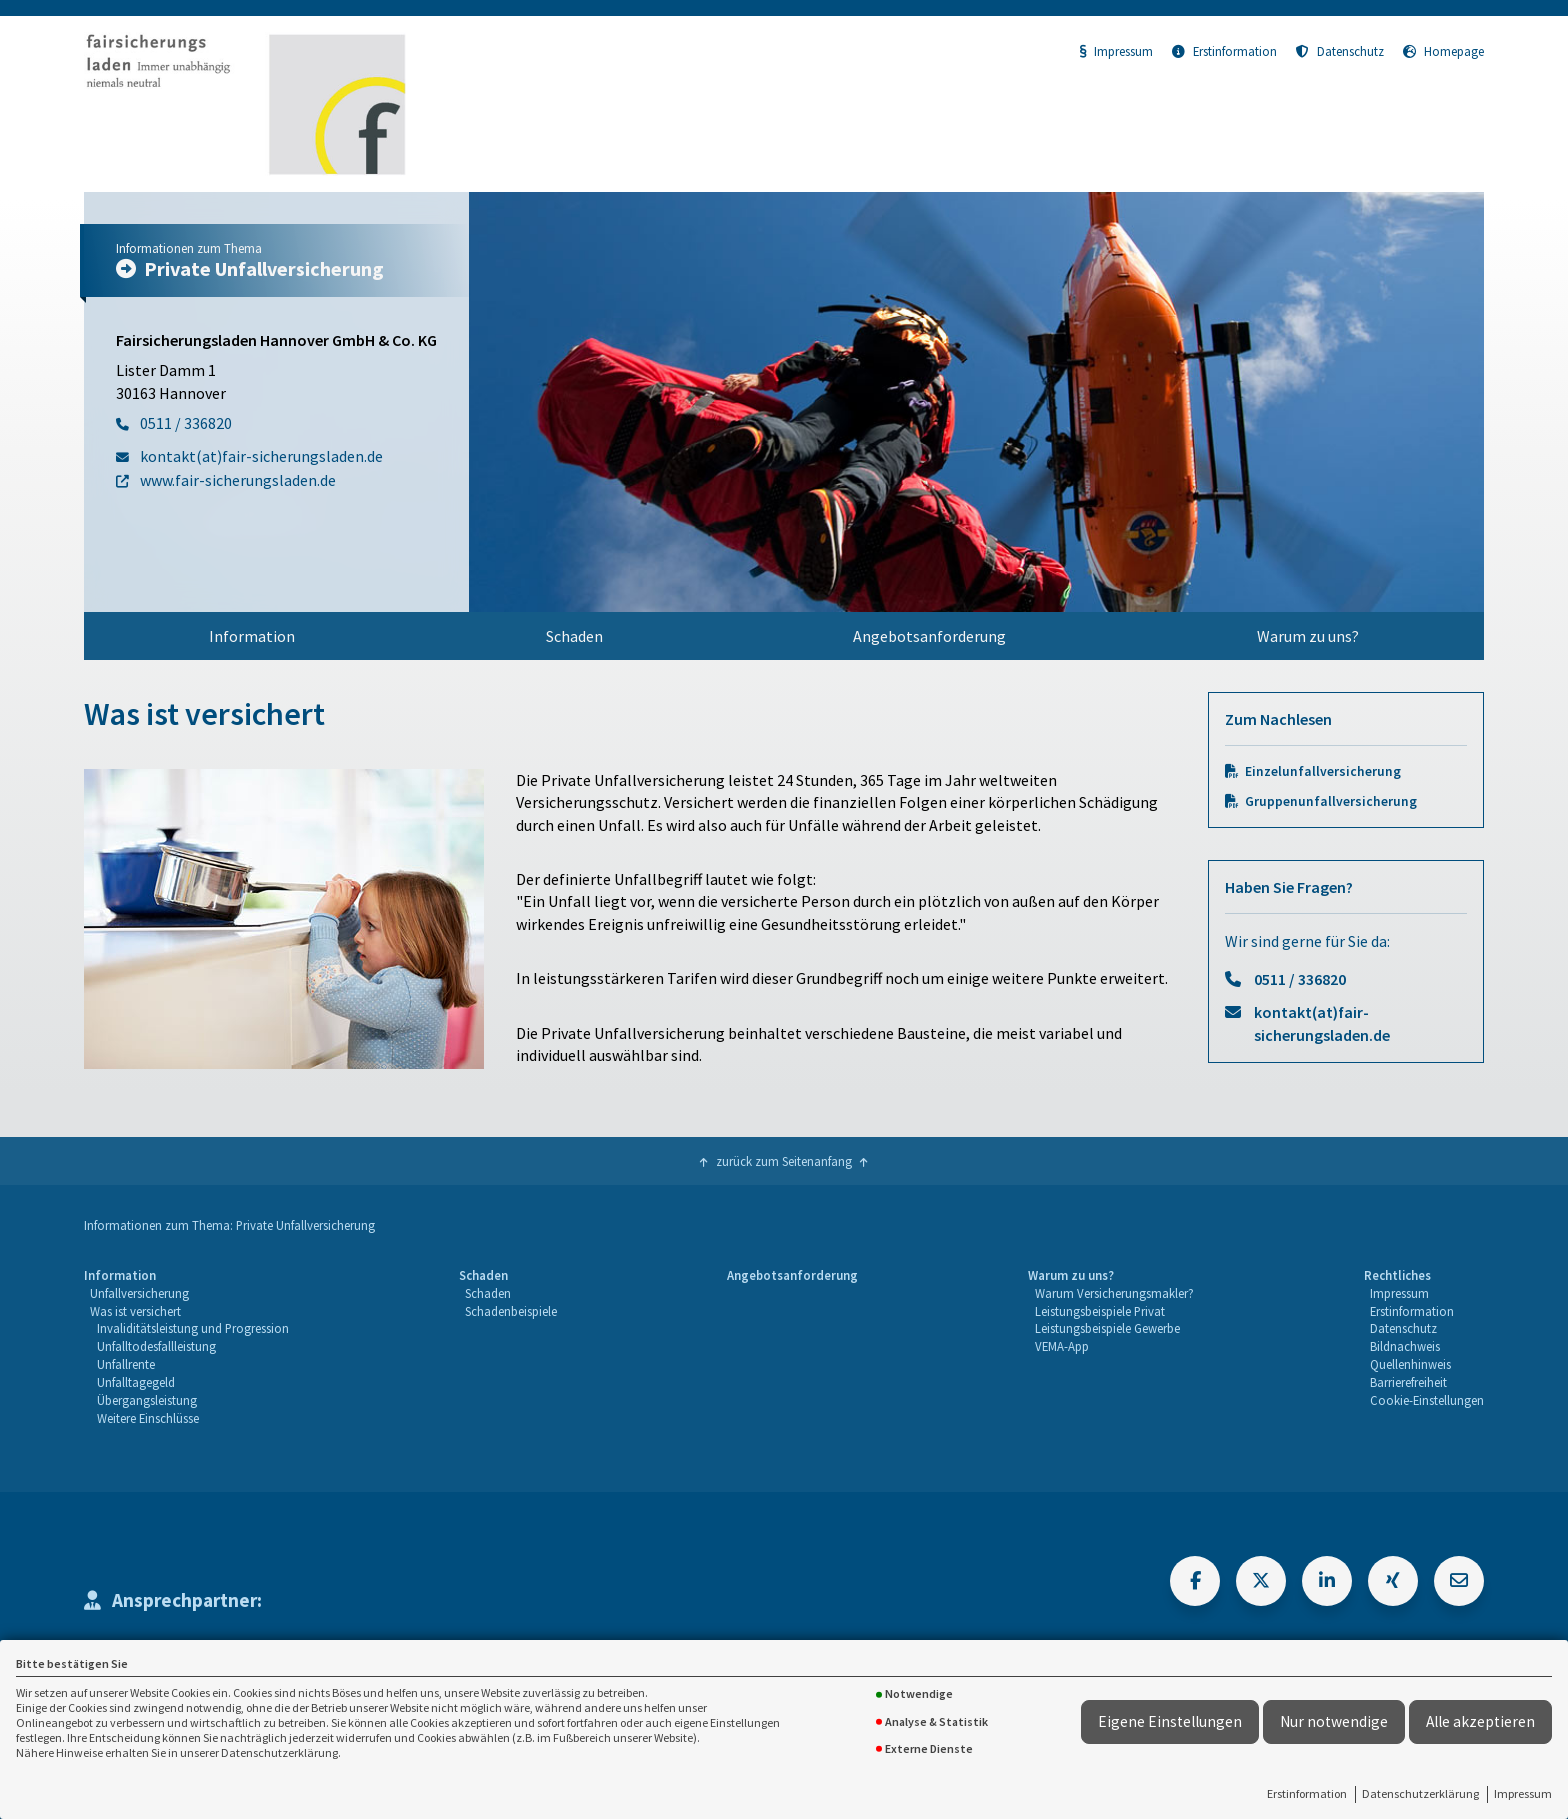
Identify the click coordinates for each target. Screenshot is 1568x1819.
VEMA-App (1062, 1346)
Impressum (1523, 1793)
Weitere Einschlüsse (148, 1418)
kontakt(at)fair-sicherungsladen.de (1322, 1023)
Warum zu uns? (1308, 636)
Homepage (1443, 51)
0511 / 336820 (1300, 979)
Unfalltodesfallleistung (156, 1346)
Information (252, 636)
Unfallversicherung (139, 1293)
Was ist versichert (135, 1311)
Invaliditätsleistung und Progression (193, 1328)
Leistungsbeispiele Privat (1100, 1311)
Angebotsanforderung (929, 636)
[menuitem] (252, 636)
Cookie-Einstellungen (1427, 1400)
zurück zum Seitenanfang (784, 1161)
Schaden (574, 636)
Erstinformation (1307, 1793)
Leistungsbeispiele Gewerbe (1107, 1328)
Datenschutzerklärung (1420, 1793)
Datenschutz (1340, 51)
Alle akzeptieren (1480, 1721)
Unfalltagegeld (136, 1382)
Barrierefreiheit (1408, 1382)
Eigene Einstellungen (1170, 1721)
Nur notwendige (1334, 1721)
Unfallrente (126, 1364)
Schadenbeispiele (511, 1311)
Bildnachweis (1405, 1346)
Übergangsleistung (147, 1400)
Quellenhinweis (1410, 1364)
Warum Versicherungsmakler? (1114, 1293)
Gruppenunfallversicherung (1331, 801)
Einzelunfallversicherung (1323, 771)
